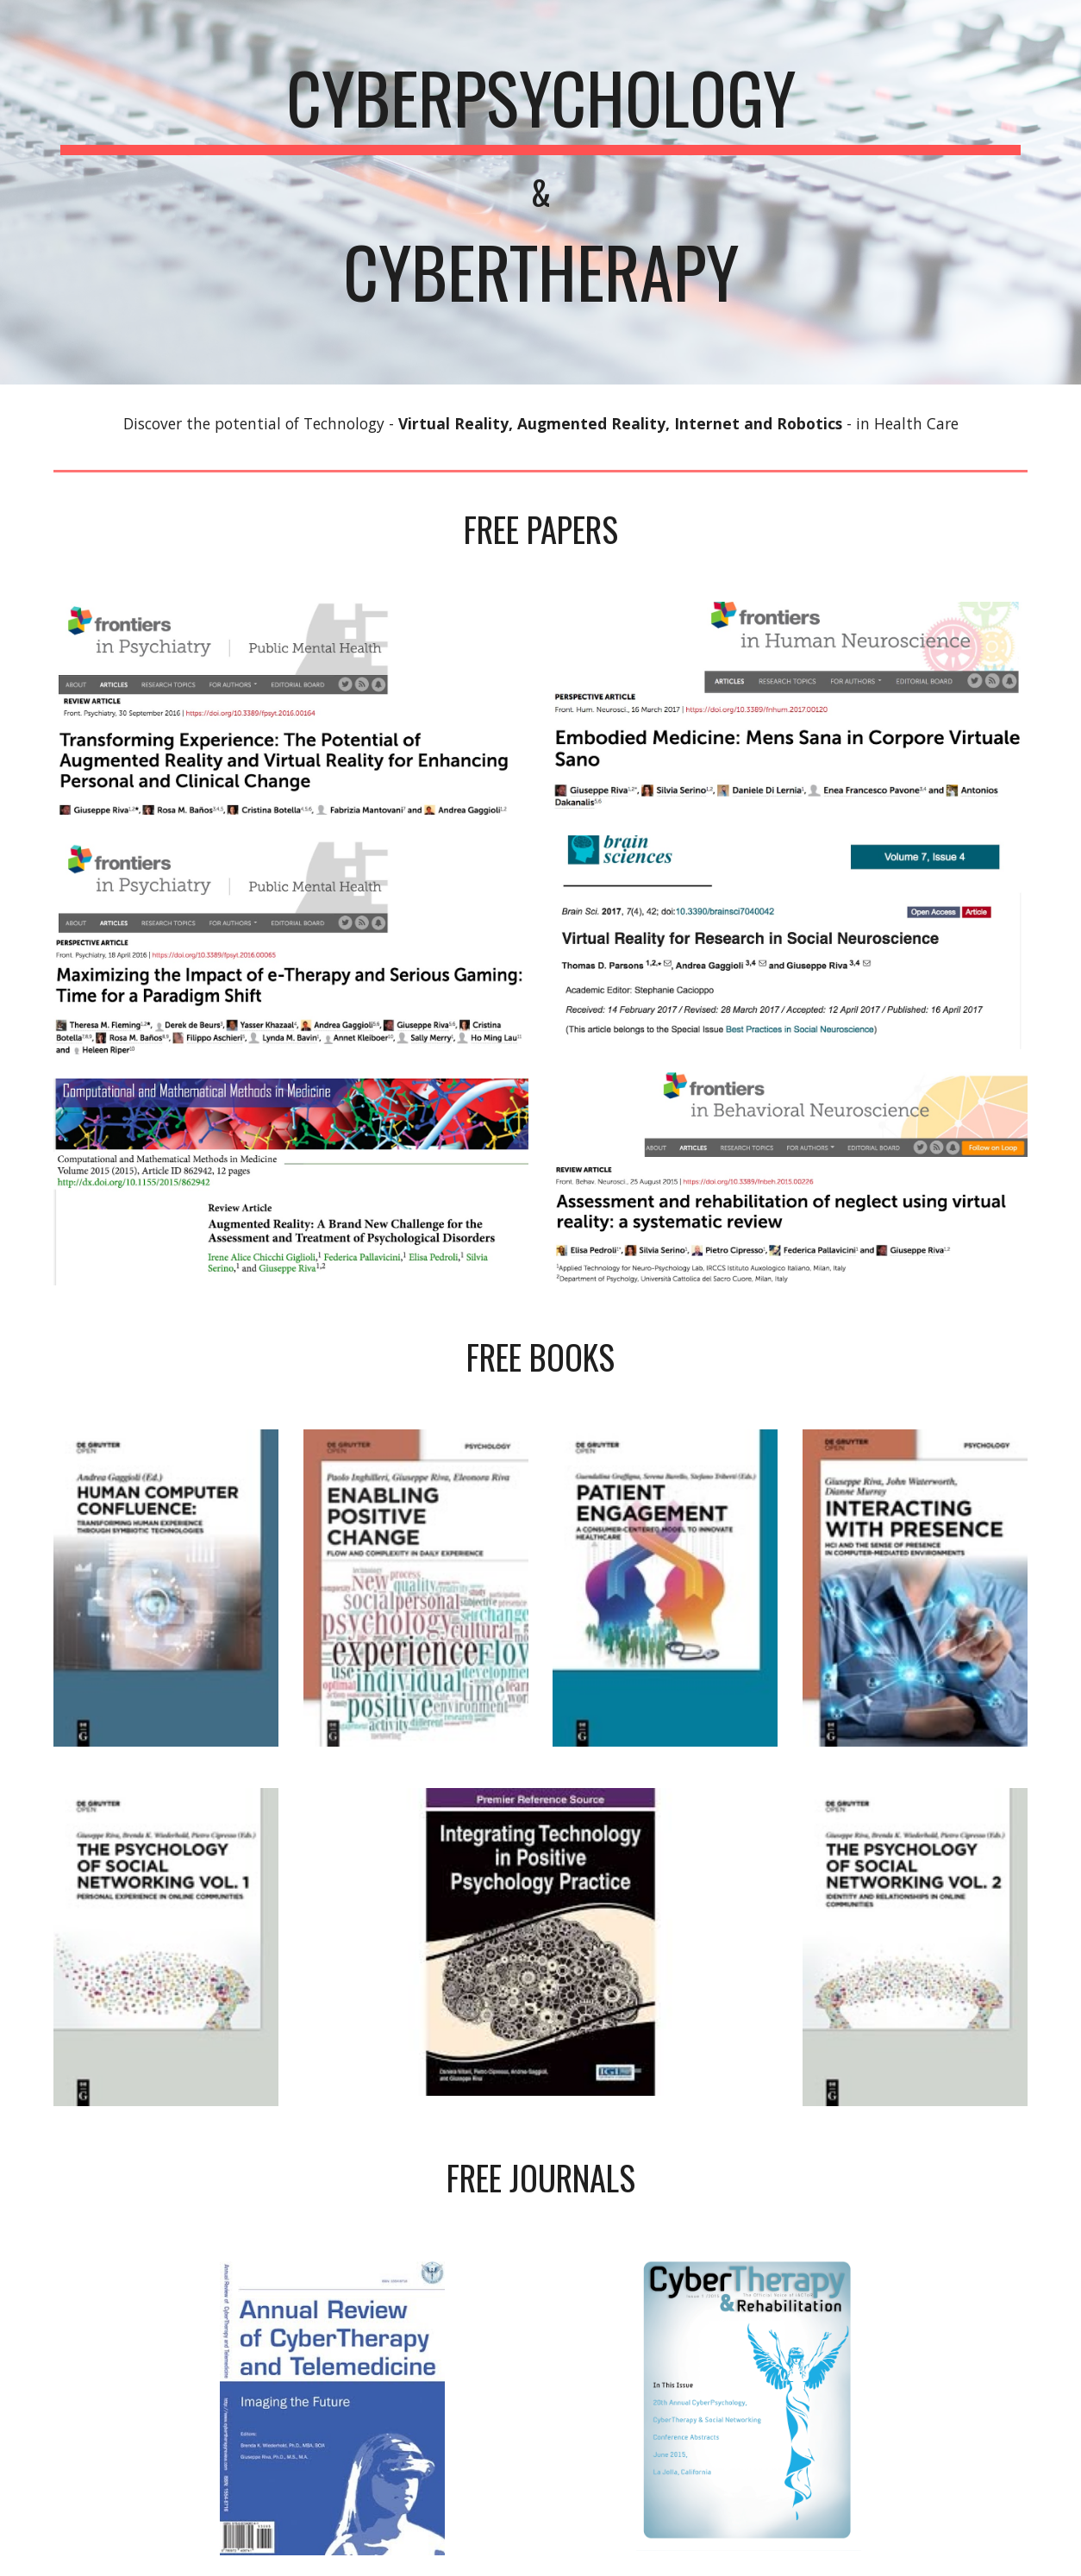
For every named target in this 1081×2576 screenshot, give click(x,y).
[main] (540, 192)
